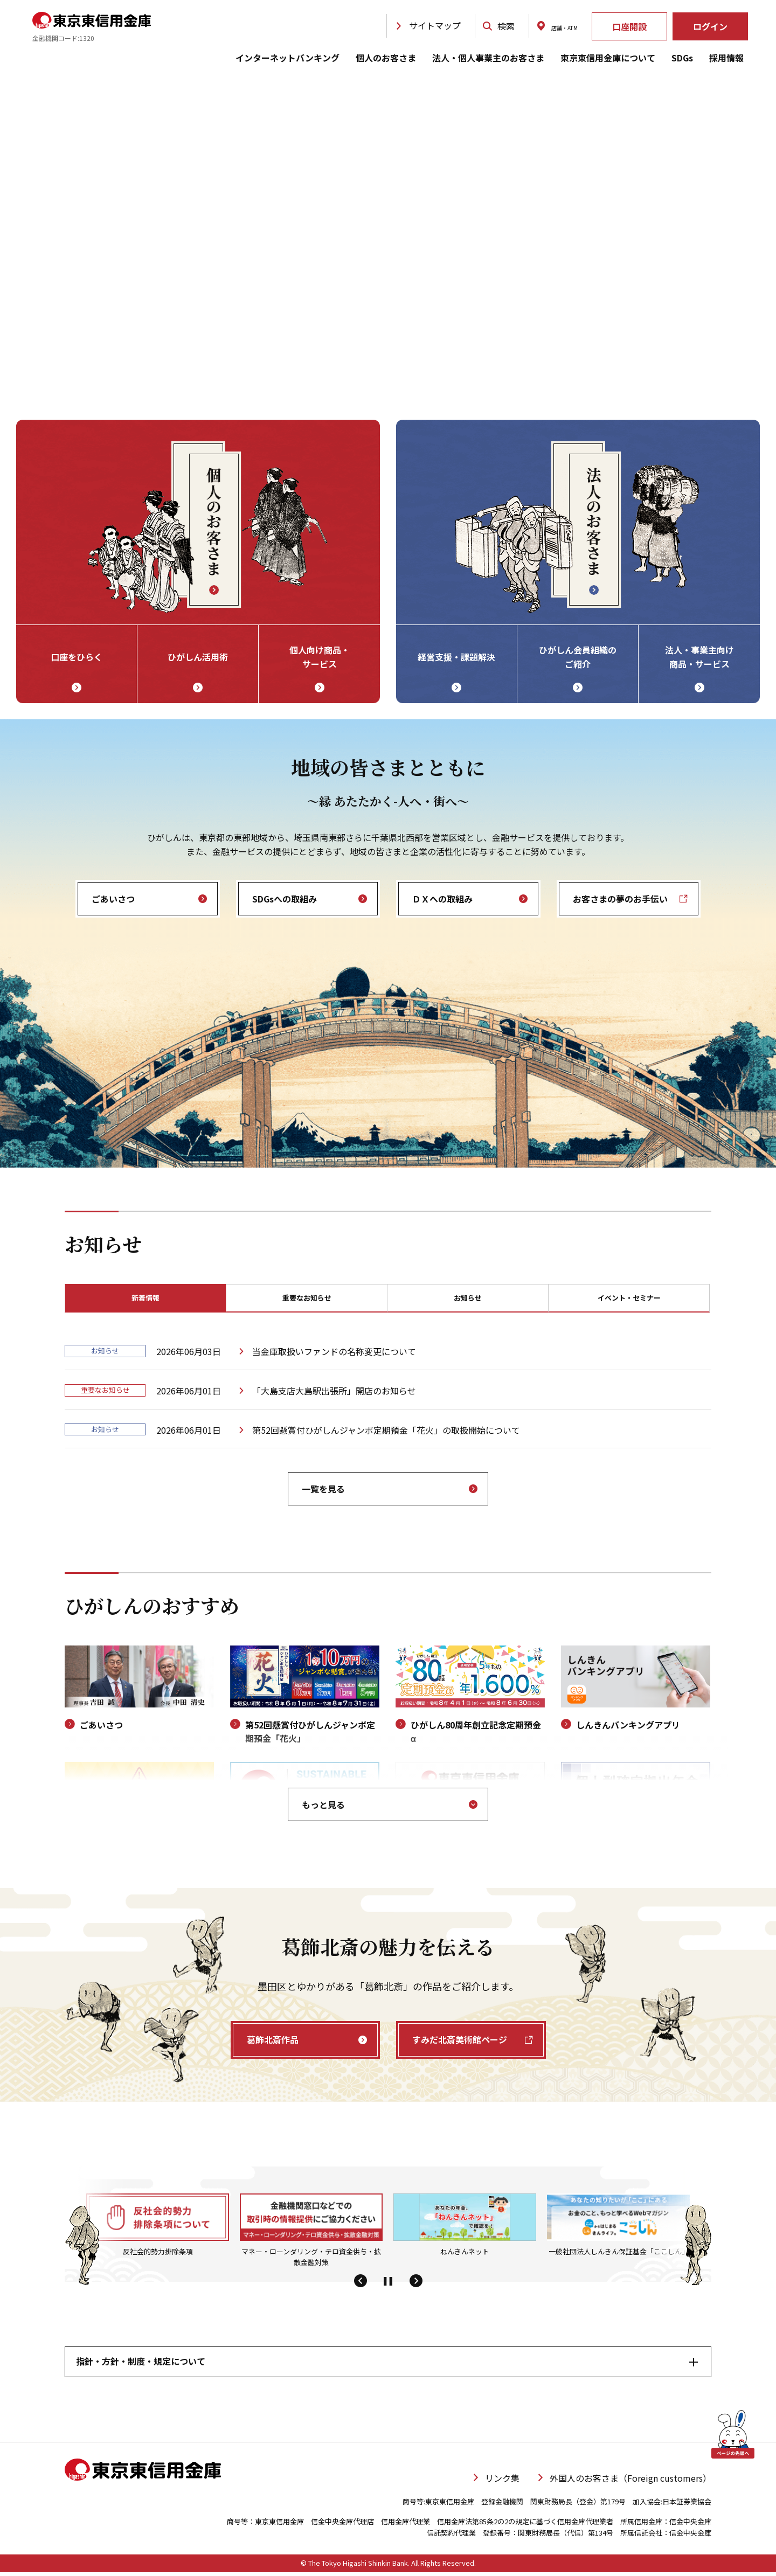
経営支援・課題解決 (456, 656)
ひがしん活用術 (198, 656)
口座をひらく (76, 656)
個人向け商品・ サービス (319, 656)
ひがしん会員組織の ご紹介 (577, 656)
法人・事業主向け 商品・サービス (699, 656)
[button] (360, 2285)
